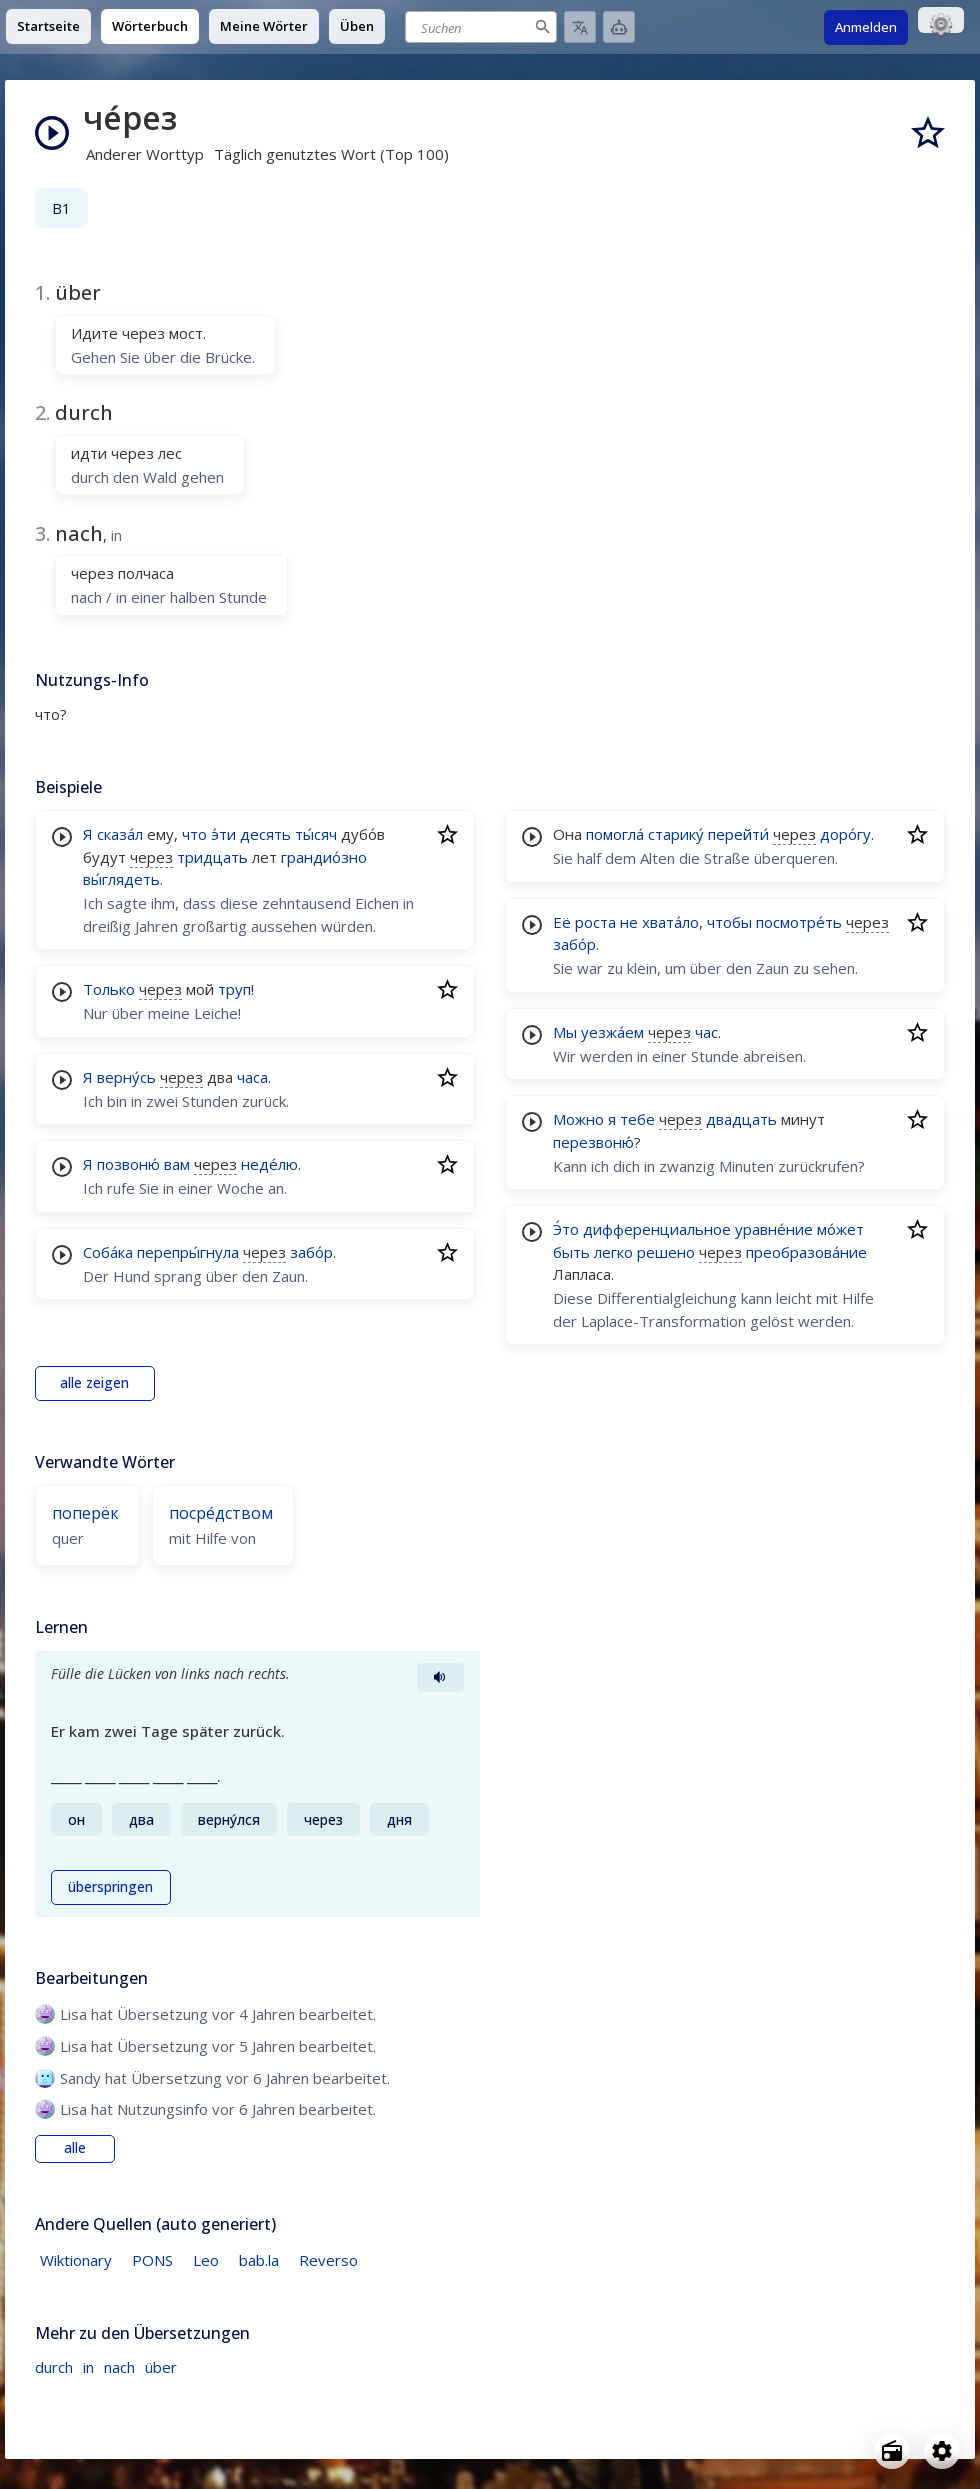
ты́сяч (316, 834)
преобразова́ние (806, 1252)
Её (562, 922)
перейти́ (738, 834)
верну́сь (126, 1077)
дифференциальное (657, 1229)
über (161, 2367)
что (194, 834)
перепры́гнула (188, 1252)
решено (666, 1252)
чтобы (729, 922)
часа (252, 1077)
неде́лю (269, 1164)
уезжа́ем (612, 1032)
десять (265, 834)
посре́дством (221, 1513)
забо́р (311, 1252)
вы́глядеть (121, 879)
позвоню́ (128, 1164)
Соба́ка (108, 1252)
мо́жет (840, 1229)
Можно (578, 1119)
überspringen (110, 1887)
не (629, 922)
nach (119, 2367)
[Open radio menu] (892, 2451)
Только (109, 989)
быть (571, 1252)
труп (234, 989)
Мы (565, 1032)
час (706, 1032)
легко (613, 1252)
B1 (61, 208)
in (88, 2367)
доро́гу (845, 834)
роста (595, 922)
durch (54, 2367)
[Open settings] (942, 2451)
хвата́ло (670, 922)
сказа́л (120, 834)
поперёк (85, 1513)
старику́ (676, 834)
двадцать (741, 1119)
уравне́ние (774, 1229)
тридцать (212, 857)
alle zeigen (94, 1383)
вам (177, 1164)
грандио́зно (324, 857)
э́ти (223, 834)
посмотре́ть (799, 922)
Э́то (566, 1229)
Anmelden (866, 27)
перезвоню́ (593, 1142)
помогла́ (615, 834)
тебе (637, 1119)
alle (75, 2148)
